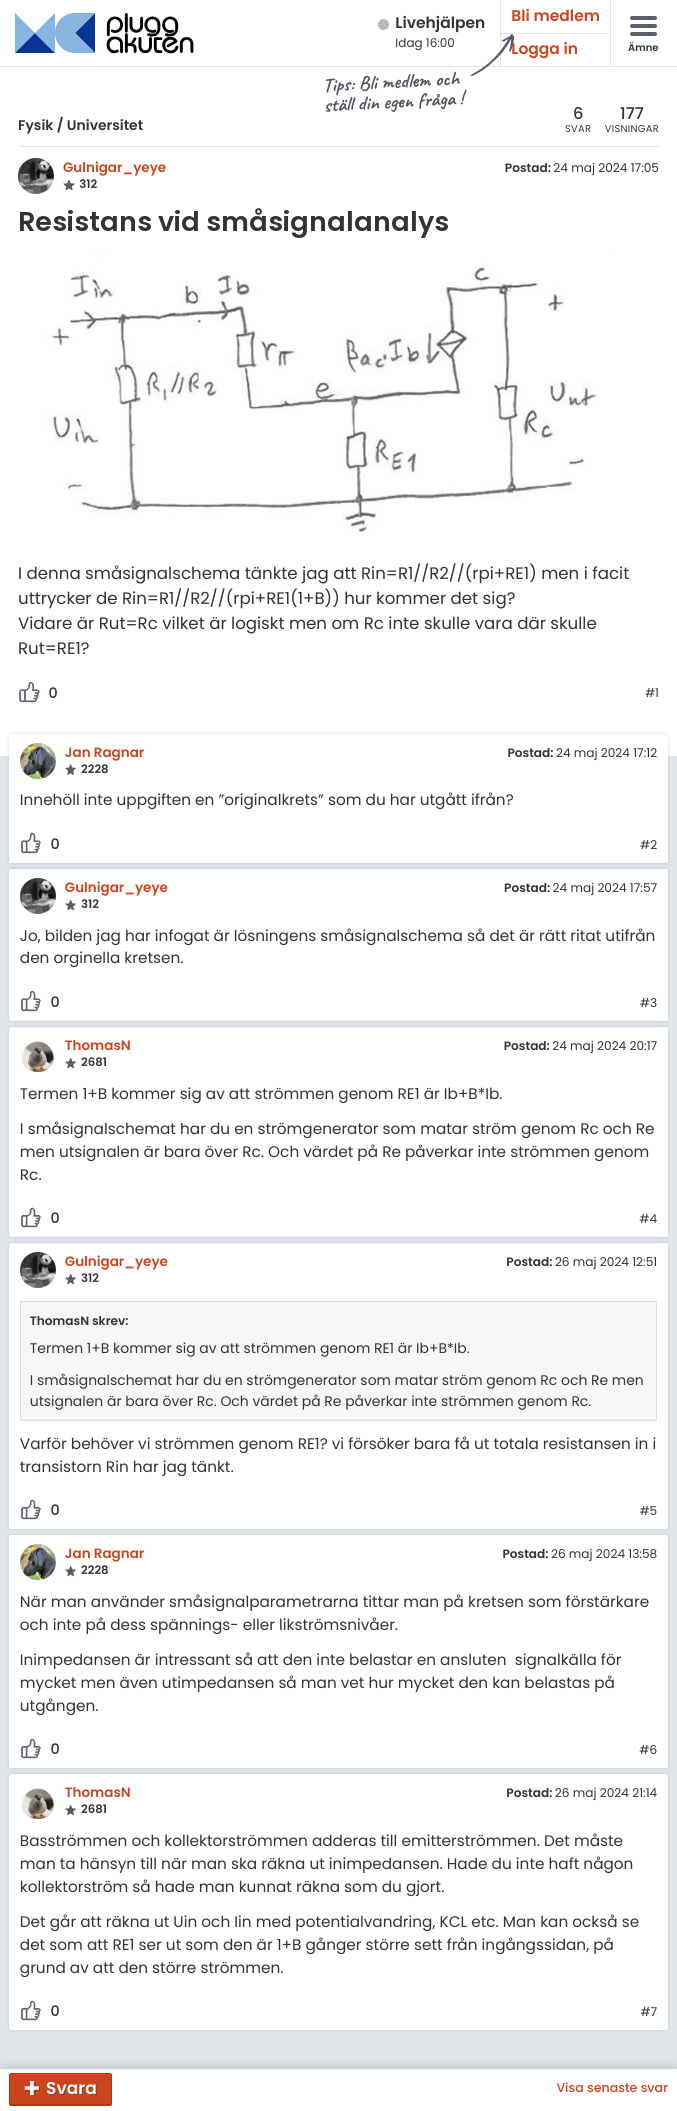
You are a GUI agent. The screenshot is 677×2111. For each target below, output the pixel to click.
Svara (71, 2088)
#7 (648, 2013)
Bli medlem (555, 16)
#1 (652, 694)
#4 (648, 1220)
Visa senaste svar (612, 2089)
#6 (648, 1751)
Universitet (105, 125)
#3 (648, 1004)
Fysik (35, 125)
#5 (648, 1512)
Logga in (544, 49)
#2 (648, 846)
